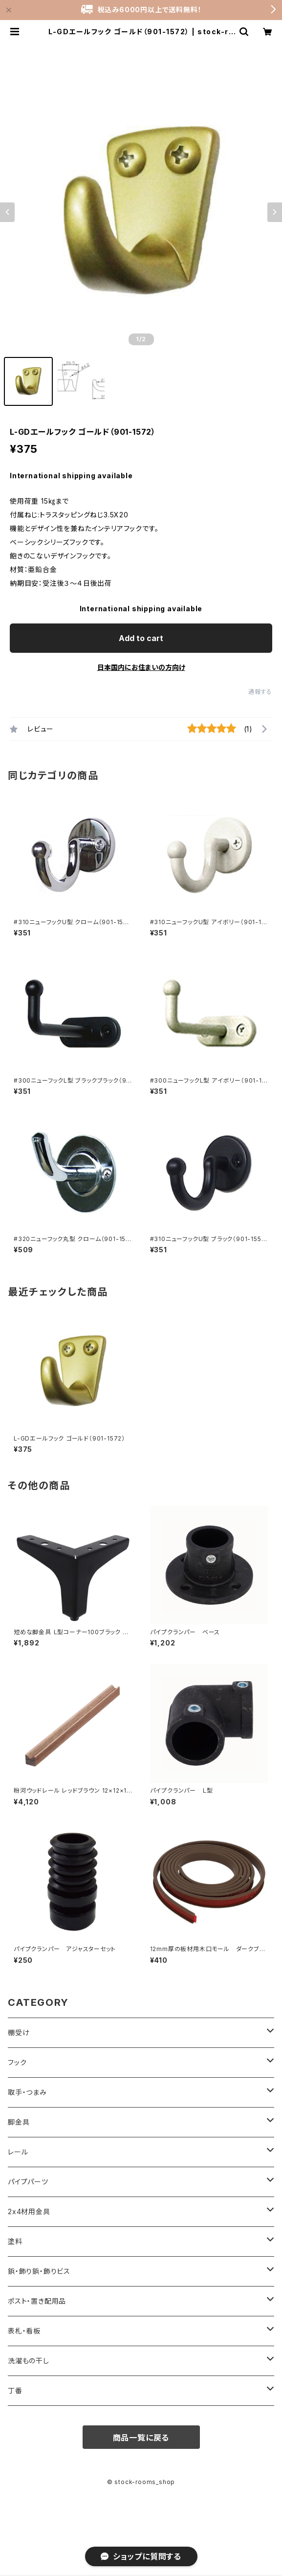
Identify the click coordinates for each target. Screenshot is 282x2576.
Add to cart (141, 638)
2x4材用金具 (29, 2211)
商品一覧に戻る (141, 2438)
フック (17, 2062)
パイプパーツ (28, 2181)
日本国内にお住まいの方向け (141, 667)
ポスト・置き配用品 (37, 2301)
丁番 (15, 2390)
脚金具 (18, 2122)
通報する (260, 691)
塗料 (15, 2241)
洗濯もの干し (28, 2360)
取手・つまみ (27, 2092)
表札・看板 (24, 2331)
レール (18, 2152)
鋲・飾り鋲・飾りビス (39, 2271)
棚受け (18, 2032)
